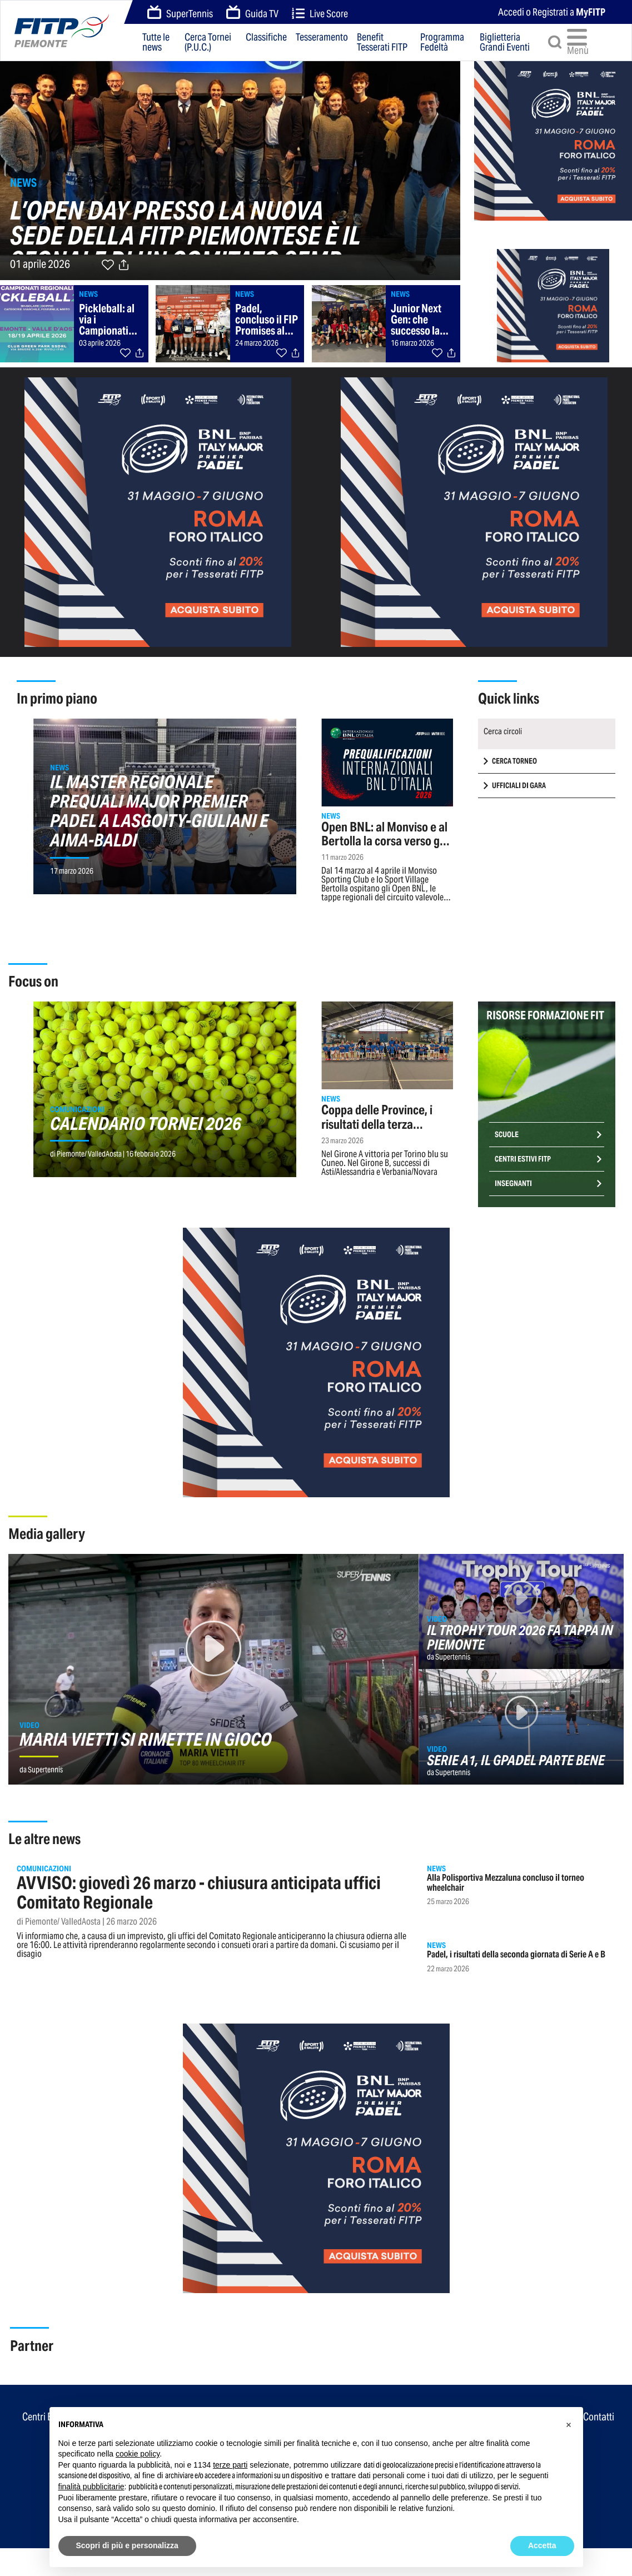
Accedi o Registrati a (551, 12)
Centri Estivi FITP (523, 1159)
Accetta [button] (542, 2545)
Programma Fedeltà (442, 42)
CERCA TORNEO (514, 761)
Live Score (320, 13)
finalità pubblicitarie (91, 2486)
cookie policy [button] (138, 2453)
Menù (579, 42)
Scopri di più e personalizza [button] (127, 2545)
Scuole (507, 1134)
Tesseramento (322, 37)
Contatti (598, 2416)
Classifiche (266, 37)
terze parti (230, 2464)
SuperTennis (180, 13)
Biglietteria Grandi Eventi (505, 42)
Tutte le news (156, 42)
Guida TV (252, 13)
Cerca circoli (503, 731)
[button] (569, 2425)
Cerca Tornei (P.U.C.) (208, 42)
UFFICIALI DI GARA (519, 785)
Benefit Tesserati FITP (382, 42)
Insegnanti (513, 1183)
